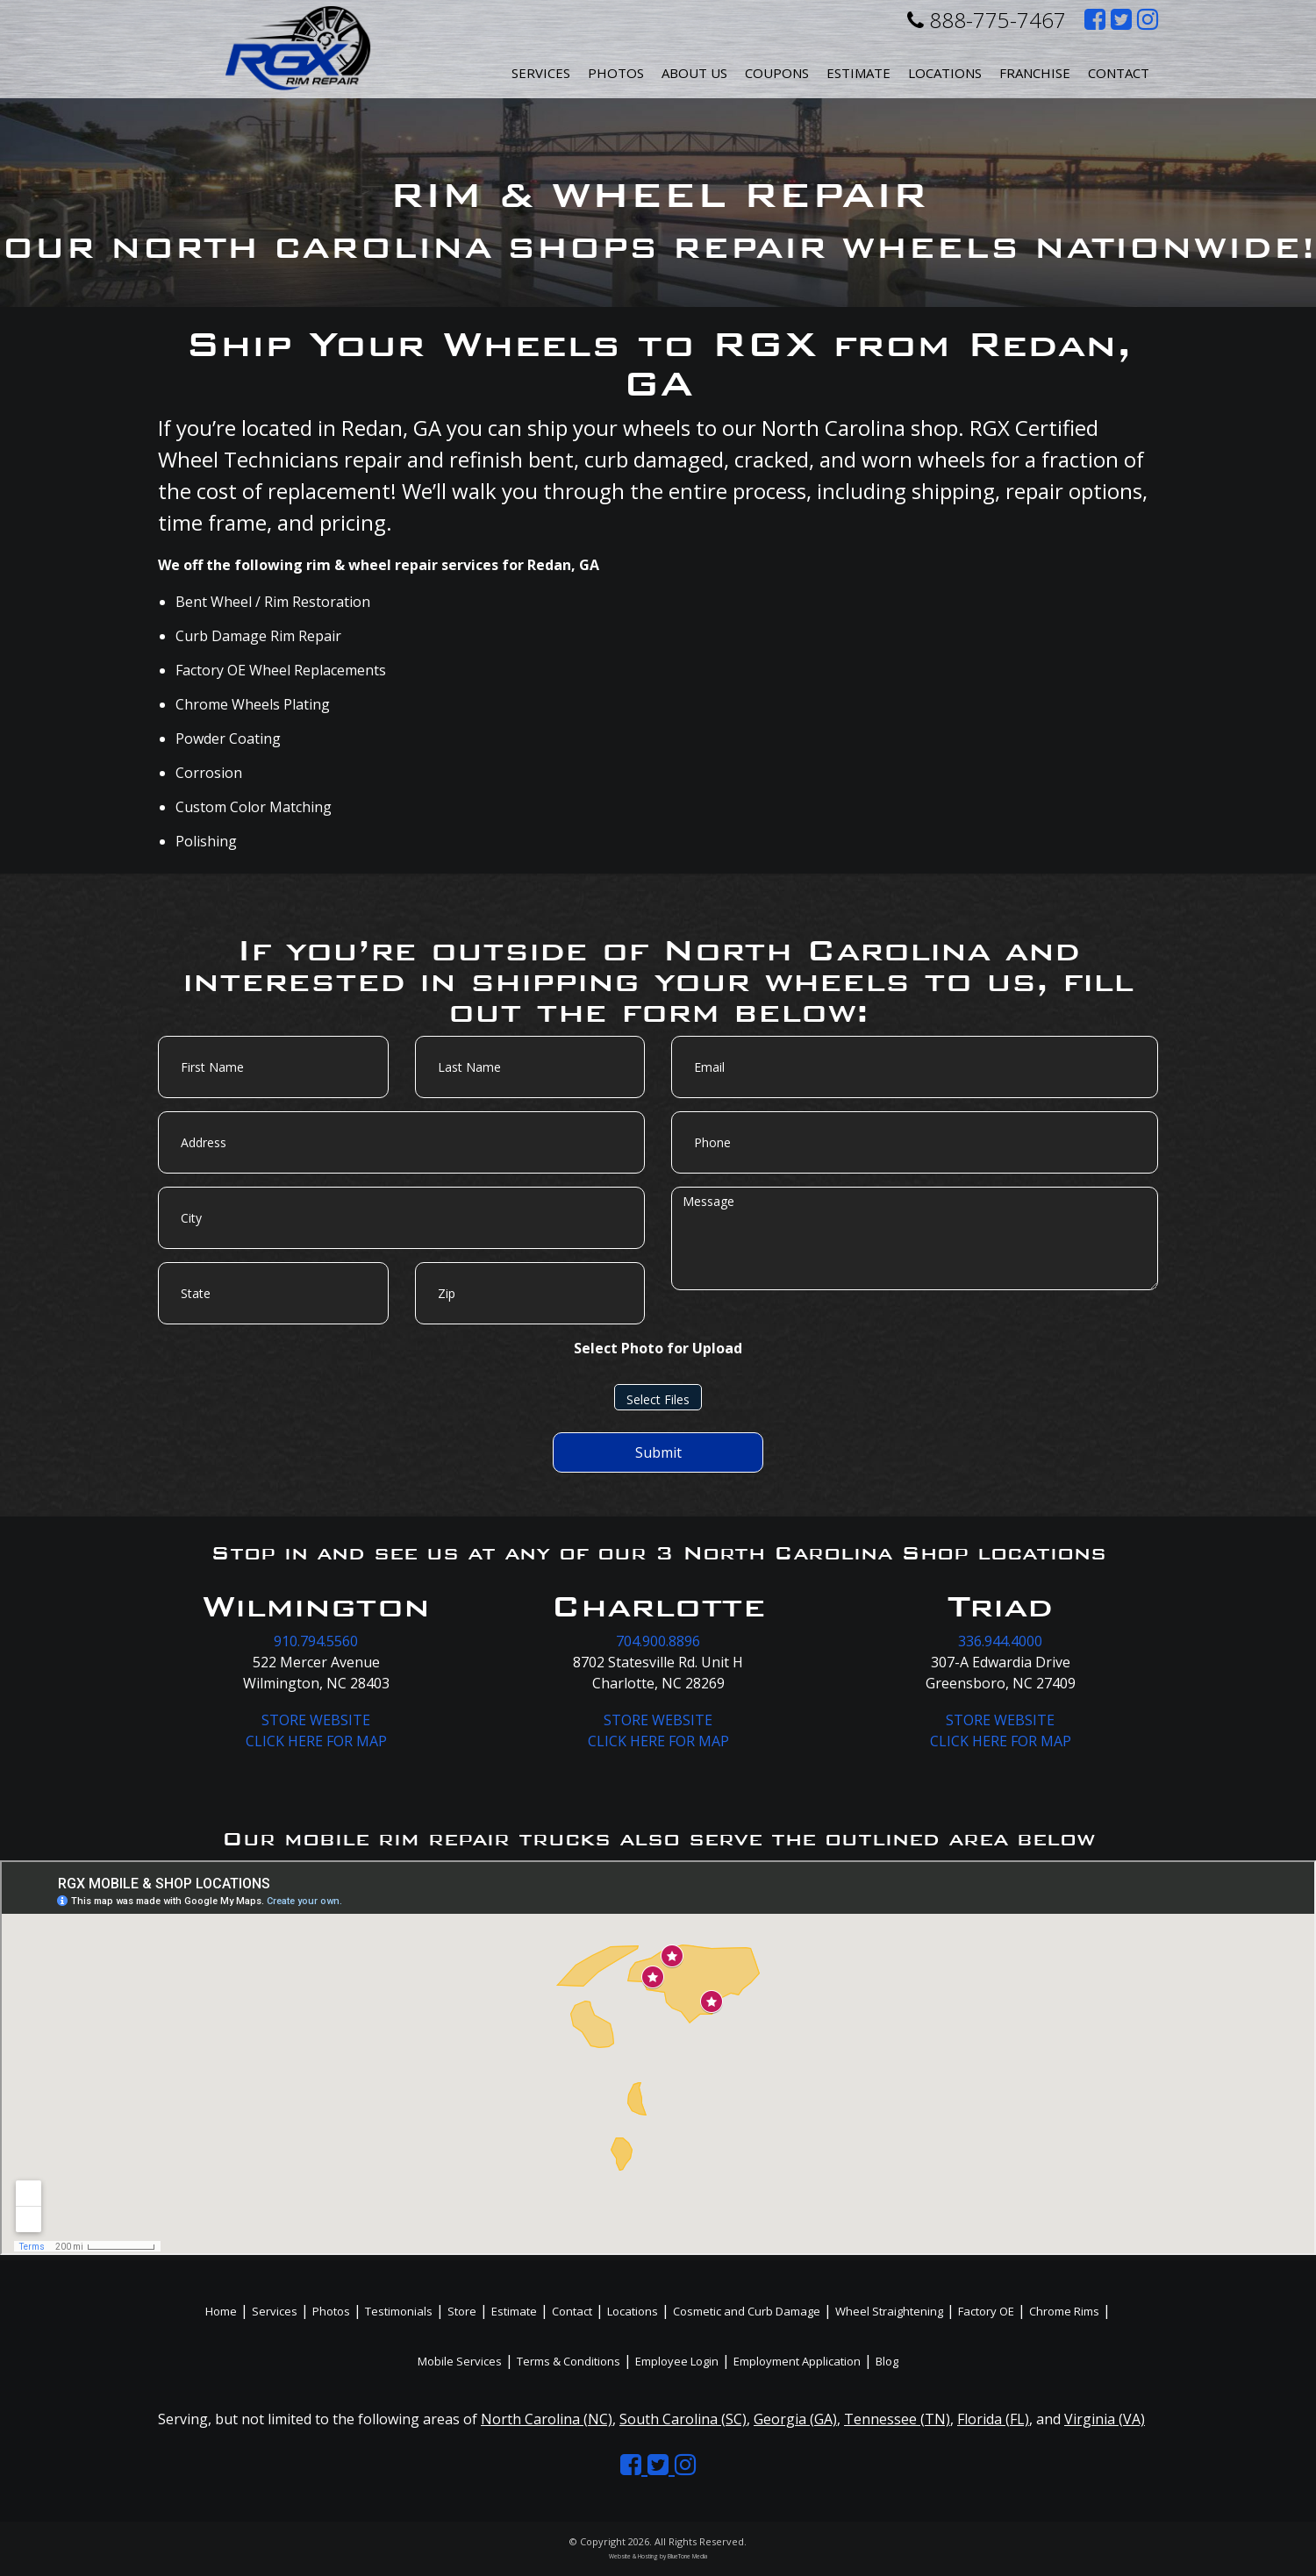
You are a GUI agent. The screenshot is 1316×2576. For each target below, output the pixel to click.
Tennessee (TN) (897, 2419)
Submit (658, 1452)
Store (461, 2311)
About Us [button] (694, 73)
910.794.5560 (316, 1641)
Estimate (858, 73)
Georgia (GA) (795, 2419)
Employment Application (797, 2361)
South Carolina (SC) (683, 2419)
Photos (616, 73)
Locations (632, 2311)
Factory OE (986, 2311)
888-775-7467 (986, 19)
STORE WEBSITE (315, 1720)
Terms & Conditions (568, 2361)
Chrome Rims (1064, 2311)
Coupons (777, 73)
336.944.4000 (1000, 1641)
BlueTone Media (687, 2556)
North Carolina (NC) (546, 2419)
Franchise (1034, 73)
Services (540, 73)
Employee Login (677, 2361)
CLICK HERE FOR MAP (316, 1741)
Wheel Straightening (889, 2311)
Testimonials (399, 2311)
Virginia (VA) (1104, 2419)
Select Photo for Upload (658, 1348)
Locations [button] (945, 73)
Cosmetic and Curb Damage (746, 2311)
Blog (887, 2361)
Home (221, 2311)
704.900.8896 (658, 1641)
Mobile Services (460, 2361)
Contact (1118, 73)
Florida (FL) (993, 2419)
